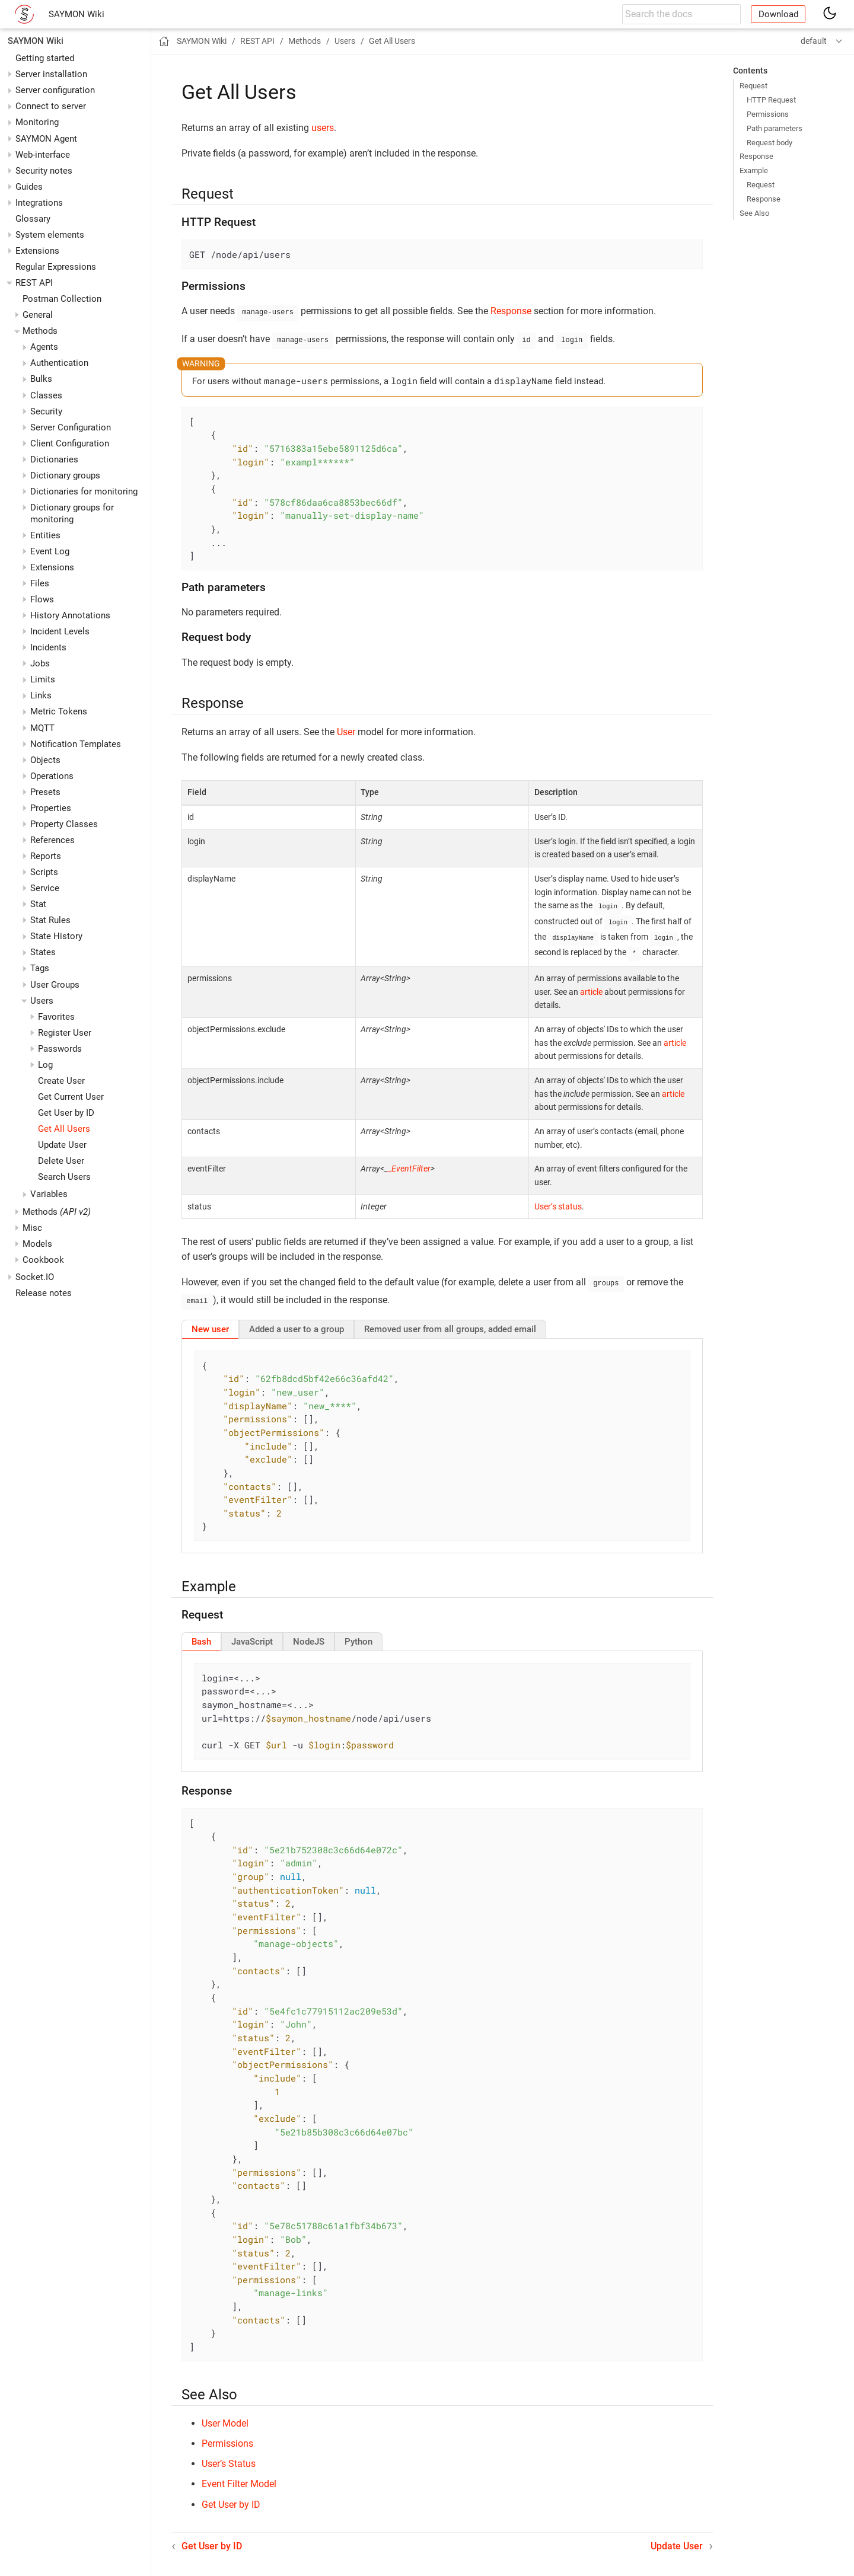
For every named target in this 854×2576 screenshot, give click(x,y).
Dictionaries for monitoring (84, 491)
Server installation (51, 74)
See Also (754, 213)
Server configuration (55, 90)
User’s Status (229, 2456)
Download (778, 14)
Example (754, 170)
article (591, 987)
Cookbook (43, 1260)
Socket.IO (34, 1277)
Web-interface (42, 154)
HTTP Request (771, 99)
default (814, 41)
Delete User (61, 1160)
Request (753, 85)
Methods (57, 1211)
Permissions (768, 114)
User (346, 729)
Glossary (32, 218)
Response (756, 156)
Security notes (43, 170)
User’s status (558, 1201)
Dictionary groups (65, 475)
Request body (769, 142)
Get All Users (64, 1128)
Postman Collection (62, 298)
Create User (61, 1080)
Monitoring (37, 122)
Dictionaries (54, 459)
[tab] (210, 1322)
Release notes (43, 1293)
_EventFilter (409, 1164)
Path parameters (774, 128)
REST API (34, 282)
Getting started (44, 58)
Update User (62, 1144)
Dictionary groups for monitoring (72, 513)
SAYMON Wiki (76, 14)
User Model (225, 2416)
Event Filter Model (239, 2476)
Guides (29, 186)
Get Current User (71, 1096)
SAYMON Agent (46, 138)
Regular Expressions (55, 266)
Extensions (37, 250)
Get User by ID (66, 1112)
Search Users (64, 1177)
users (322, 127)
